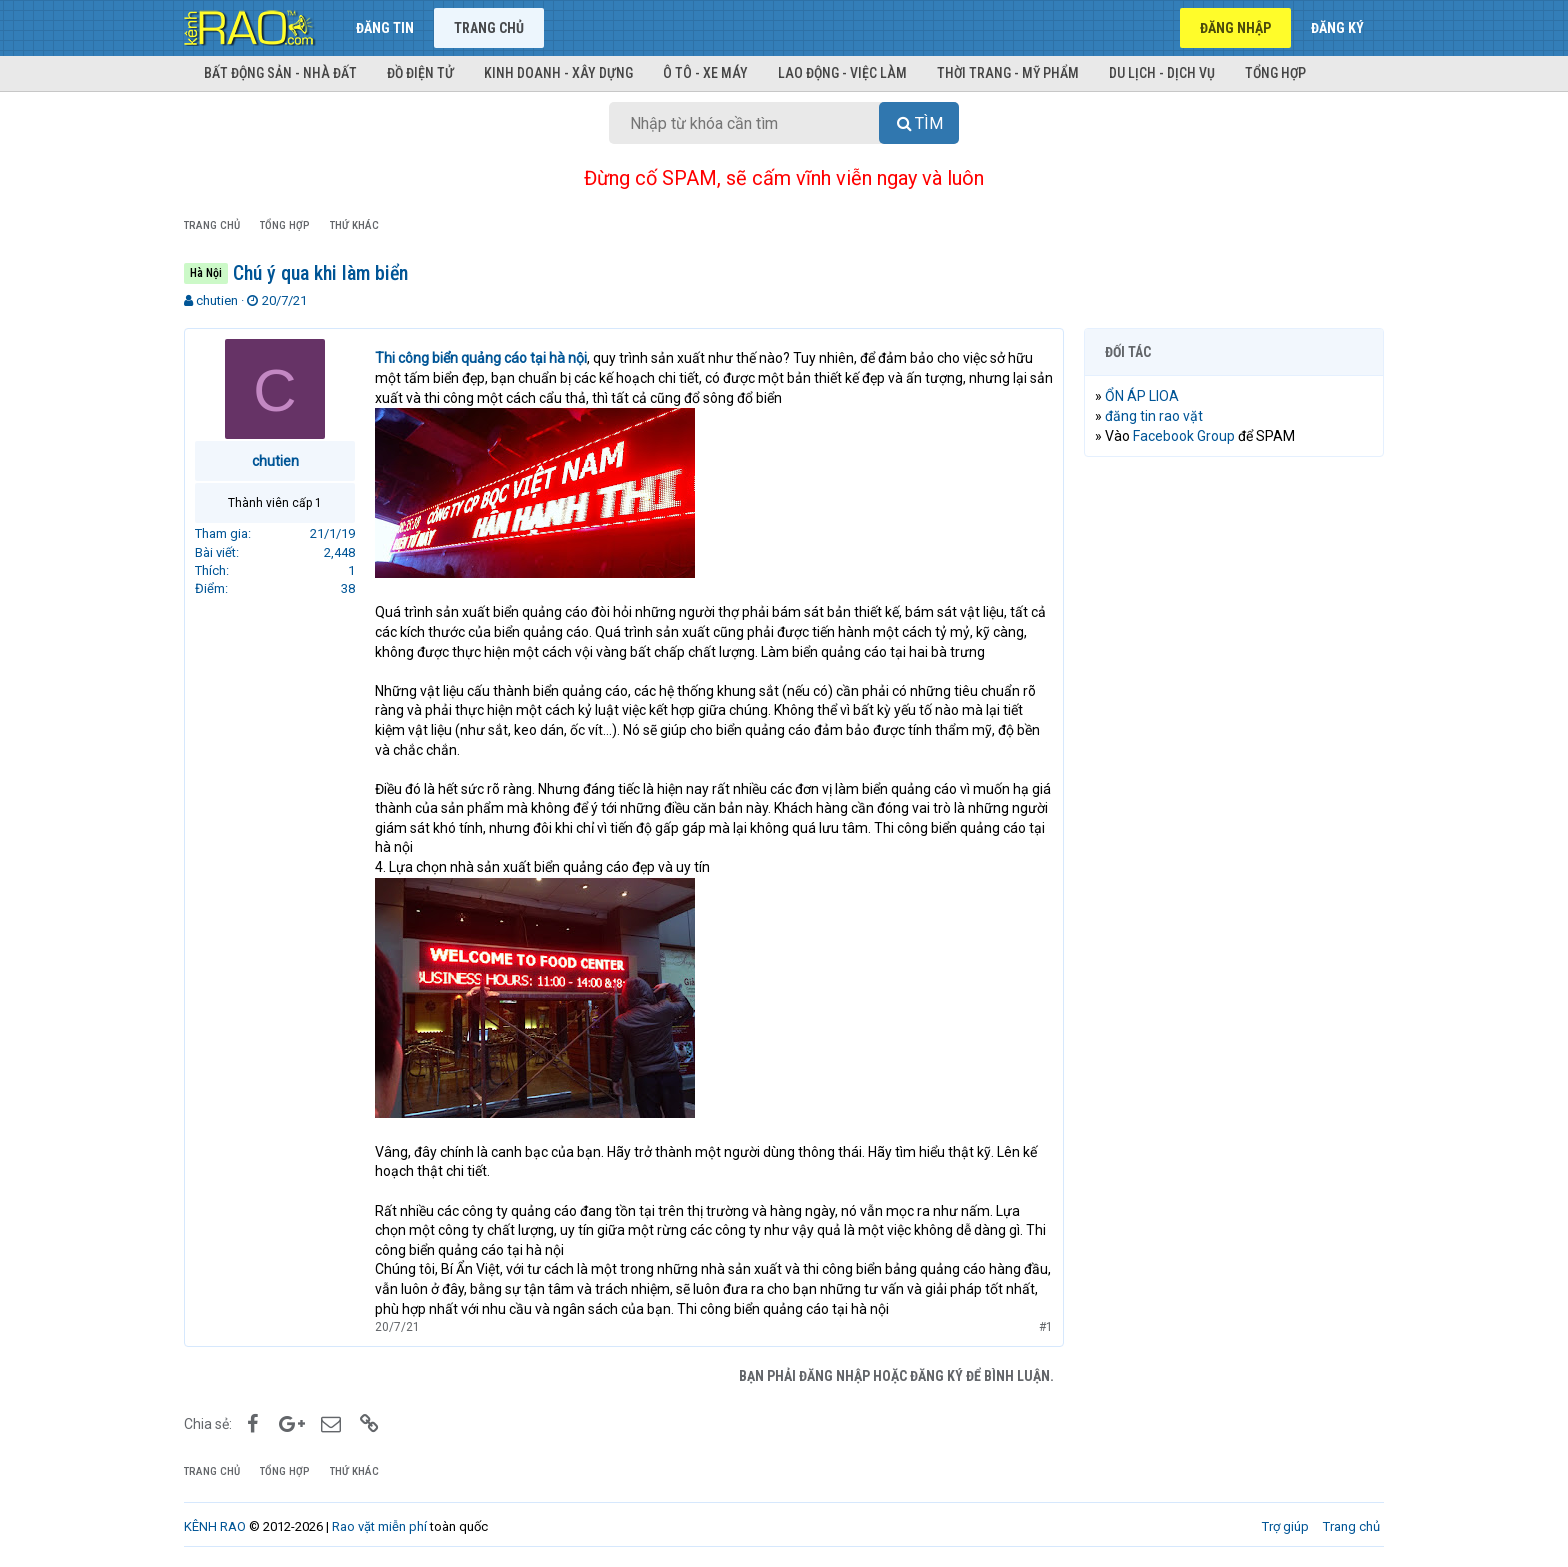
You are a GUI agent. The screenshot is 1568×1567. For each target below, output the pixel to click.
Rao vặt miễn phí (379, 1526)
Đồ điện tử (420, 73)
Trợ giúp (1285, 1526)
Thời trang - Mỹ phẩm (1008, 73)
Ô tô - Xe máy (705, 73)
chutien (217, 300)
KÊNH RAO (215, 1526)
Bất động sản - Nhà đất (280, 73)
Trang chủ (489, 28)
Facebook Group (1184, 436)
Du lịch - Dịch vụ (1162, 73)
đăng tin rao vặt (1154, 416)
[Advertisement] (1234, 777)
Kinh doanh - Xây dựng (558, 73)
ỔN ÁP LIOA (1142, 396)
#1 (1046, 1327)
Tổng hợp (1275, 73)
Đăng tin (385, 28)
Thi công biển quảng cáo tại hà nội (481, 358)
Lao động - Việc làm (842, 73)
